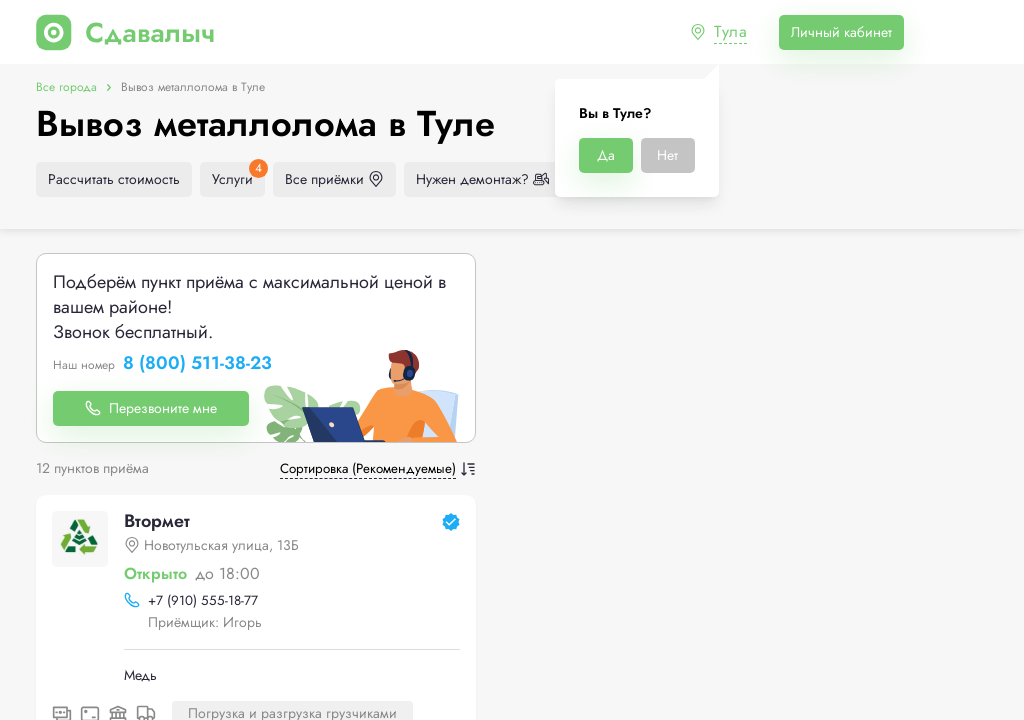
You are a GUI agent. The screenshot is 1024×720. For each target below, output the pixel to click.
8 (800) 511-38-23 (197, 364)
